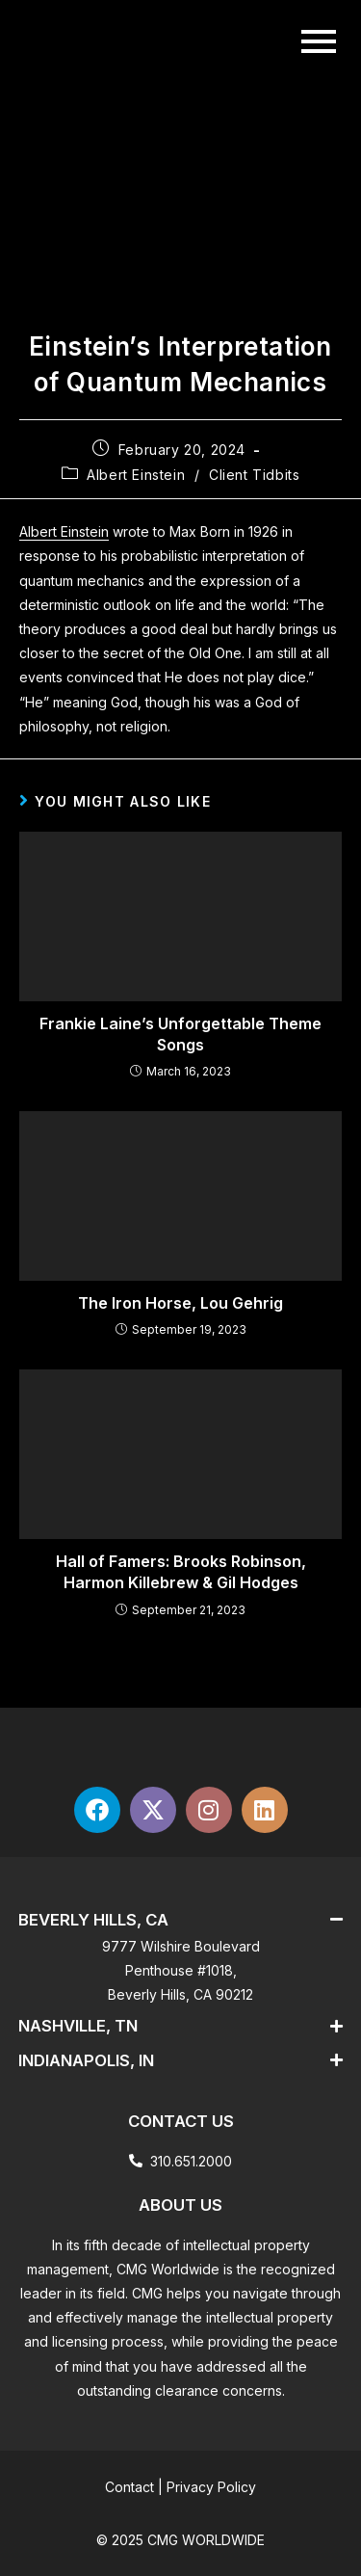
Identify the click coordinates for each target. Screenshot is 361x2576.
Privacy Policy (211, 2487)
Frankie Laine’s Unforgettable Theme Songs (180, 1034)
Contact (129, 2487)
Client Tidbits (254, 474)
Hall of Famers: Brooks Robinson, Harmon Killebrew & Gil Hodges (181, 1572)
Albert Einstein (136, 474)
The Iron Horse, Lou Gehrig (180, 1303)
